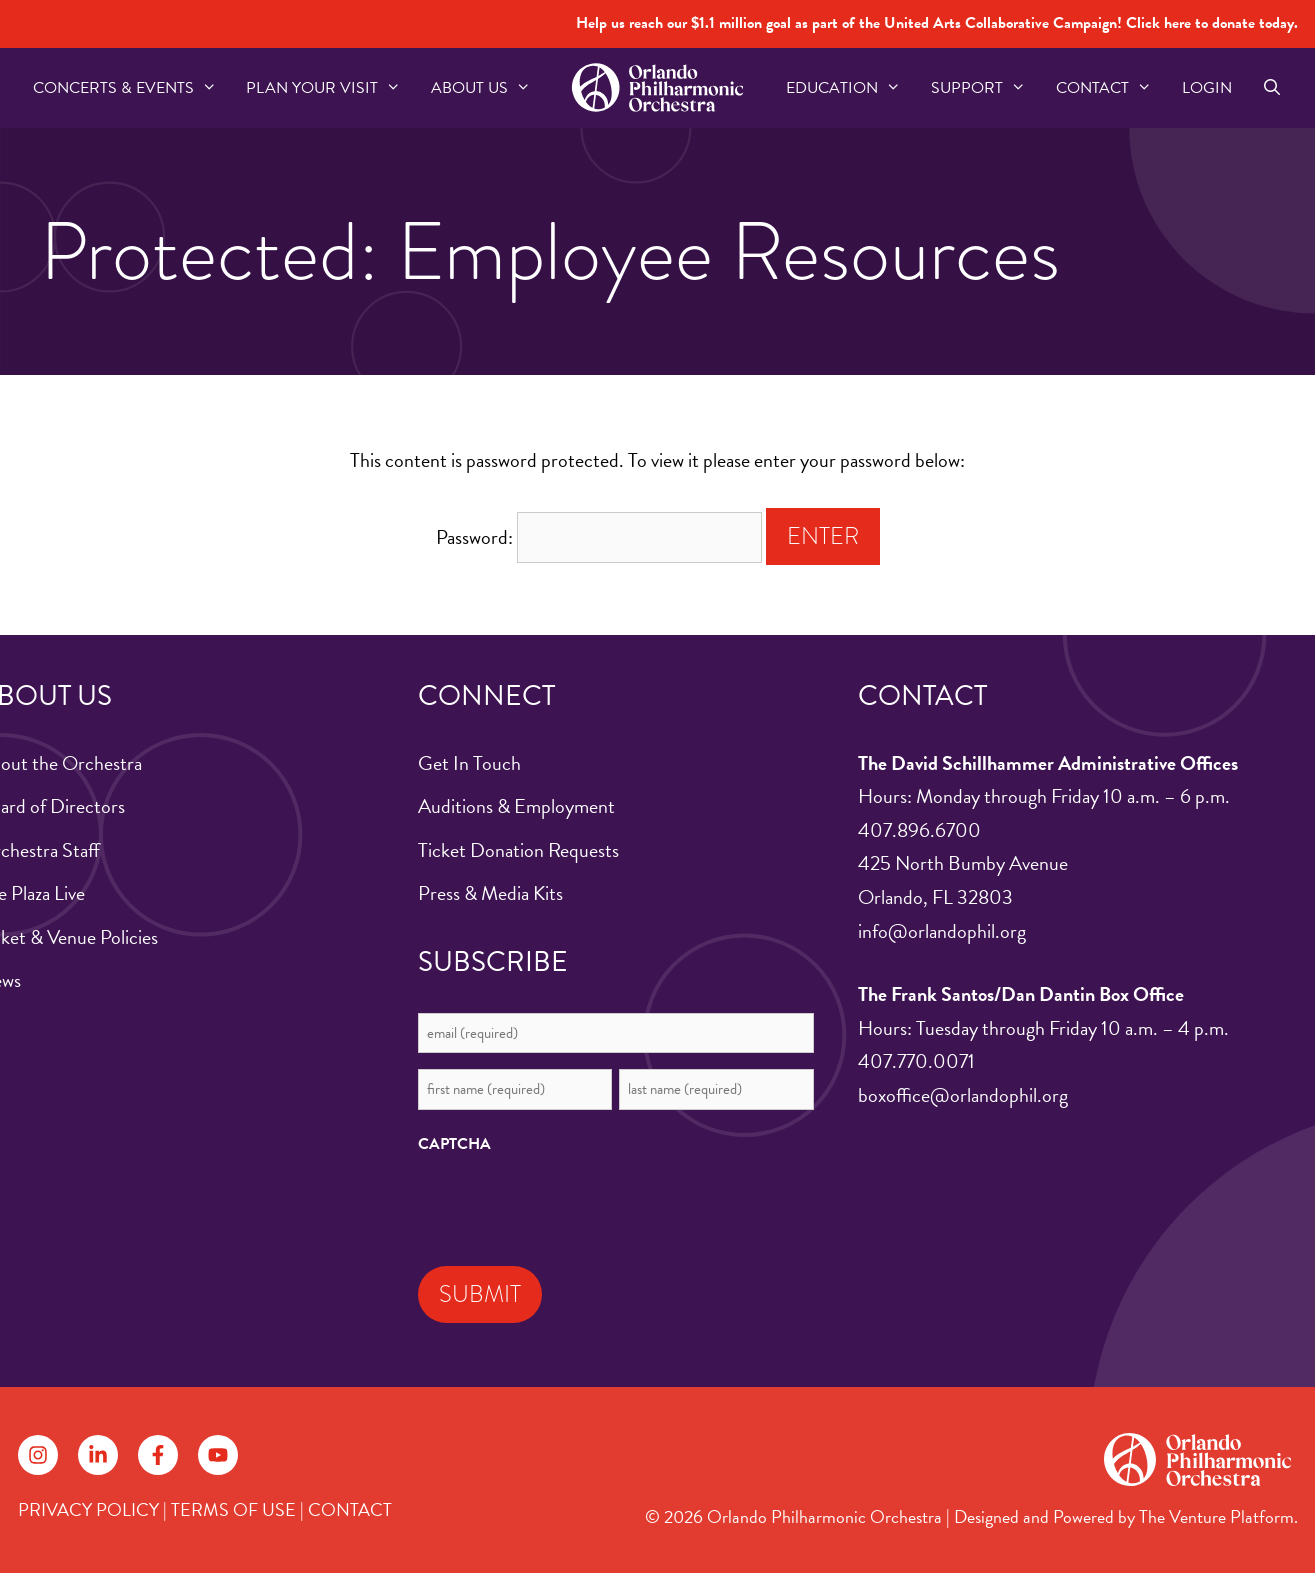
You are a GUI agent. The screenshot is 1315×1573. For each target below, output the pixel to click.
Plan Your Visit (331, 88)
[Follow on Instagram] (38, 1455)
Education (851, 88)
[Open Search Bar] (1272, 88)
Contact (1111, 88)
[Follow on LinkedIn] (98, 1455)
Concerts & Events (132, 88)
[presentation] (570, 1205)
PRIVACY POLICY (88, 1509)
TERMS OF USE (233, 1509)
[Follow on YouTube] (218, 1455)
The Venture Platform (1216, 1516)
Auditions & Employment (516, 806)
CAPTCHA (454, 1144)
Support (986, 88)
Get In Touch (469, 763)
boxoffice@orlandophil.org (963, 1095)
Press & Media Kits (490, 893)
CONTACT (350, 1509)
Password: (599, 537)
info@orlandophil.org (942, 931)
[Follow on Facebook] (158, 1455)
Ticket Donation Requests (518, 850)
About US (488, 88)
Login (1207, 88)
